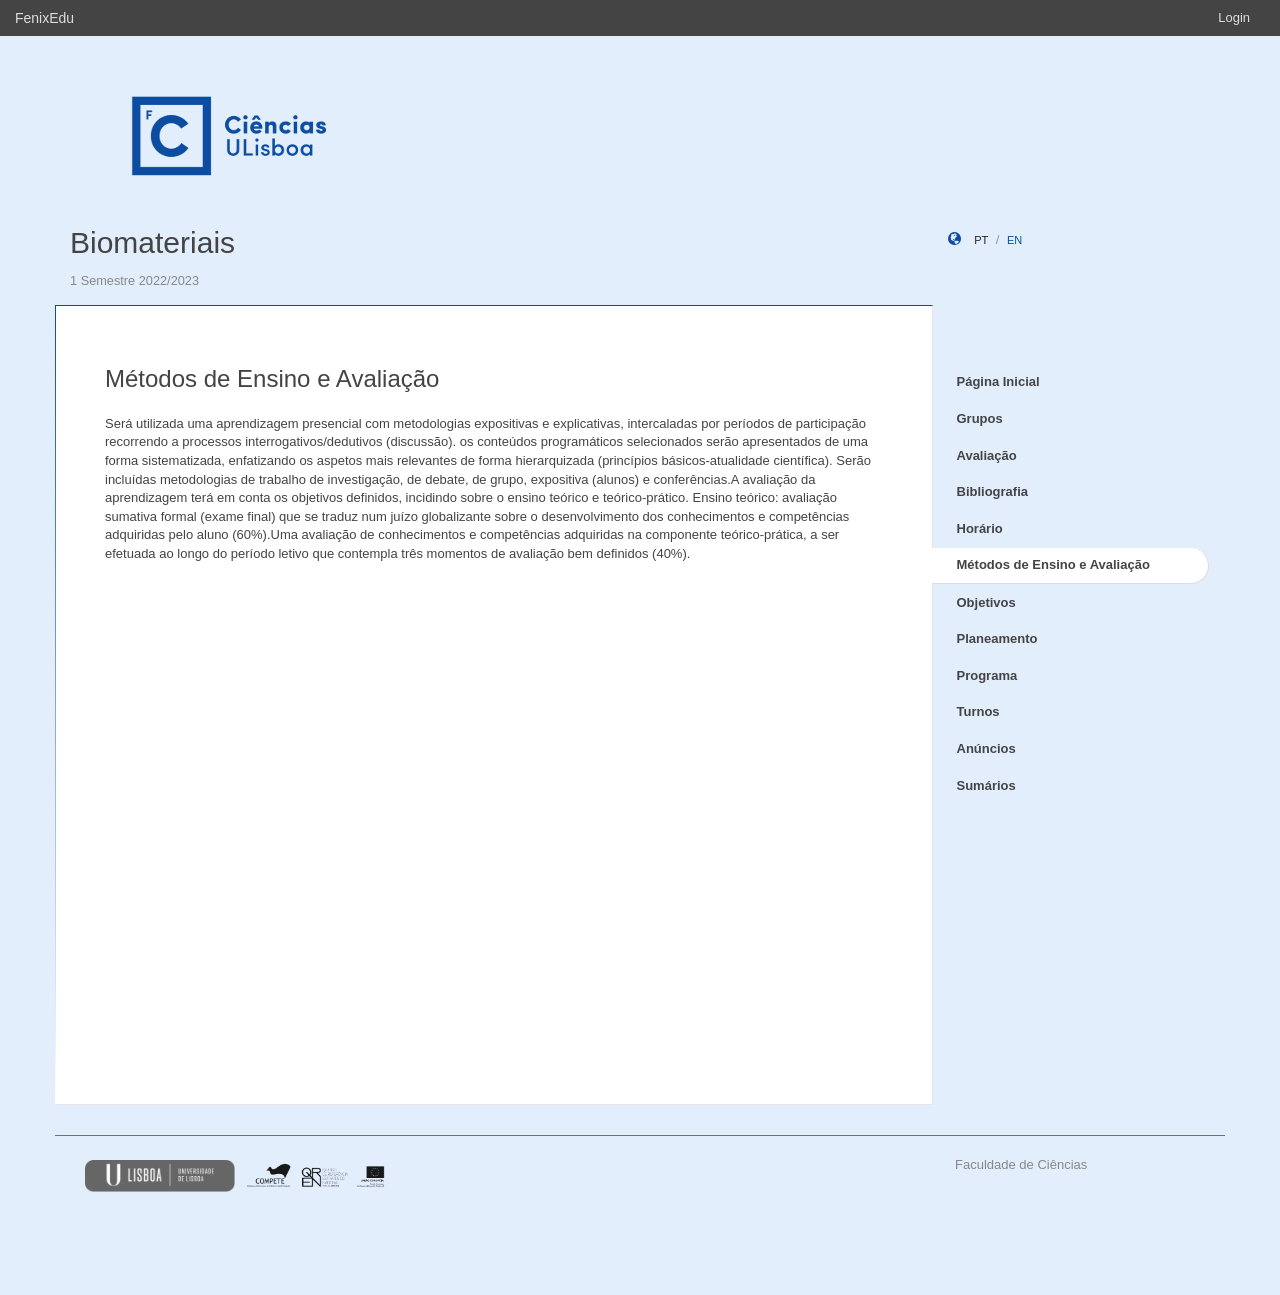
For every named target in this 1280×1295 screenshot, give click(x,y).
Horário (980, 528)
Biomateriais (152, 242)
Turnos (978, 711)
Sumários (986, 785)
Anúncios (986, 748)
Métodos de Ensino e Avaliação (1053, 564)
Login (1234, 17)
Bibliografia (993, 491)
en (1014, 240)
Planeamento (997, 638)
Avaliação (987, 455)
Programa (987, 675)
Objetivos (986, 602)
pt (981, 240)
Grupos (980, 418)
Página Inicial (998, 381)
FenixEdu (44, 18)
